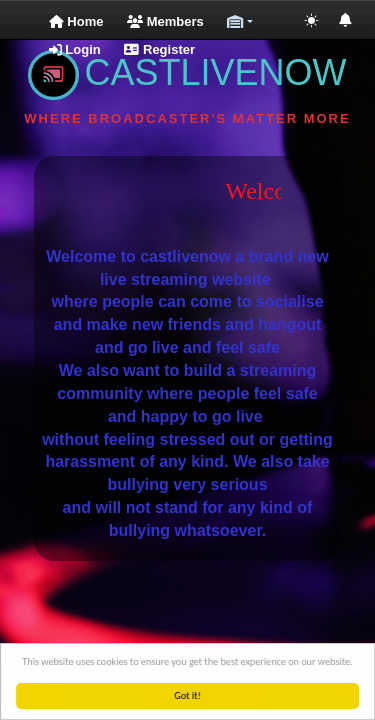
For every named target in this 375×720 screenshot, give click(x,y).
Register (159, 49)
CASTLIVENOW (187, 72)
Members (165, 21)
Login (75, 49)
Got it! (188, 695)
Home (76, 21)
